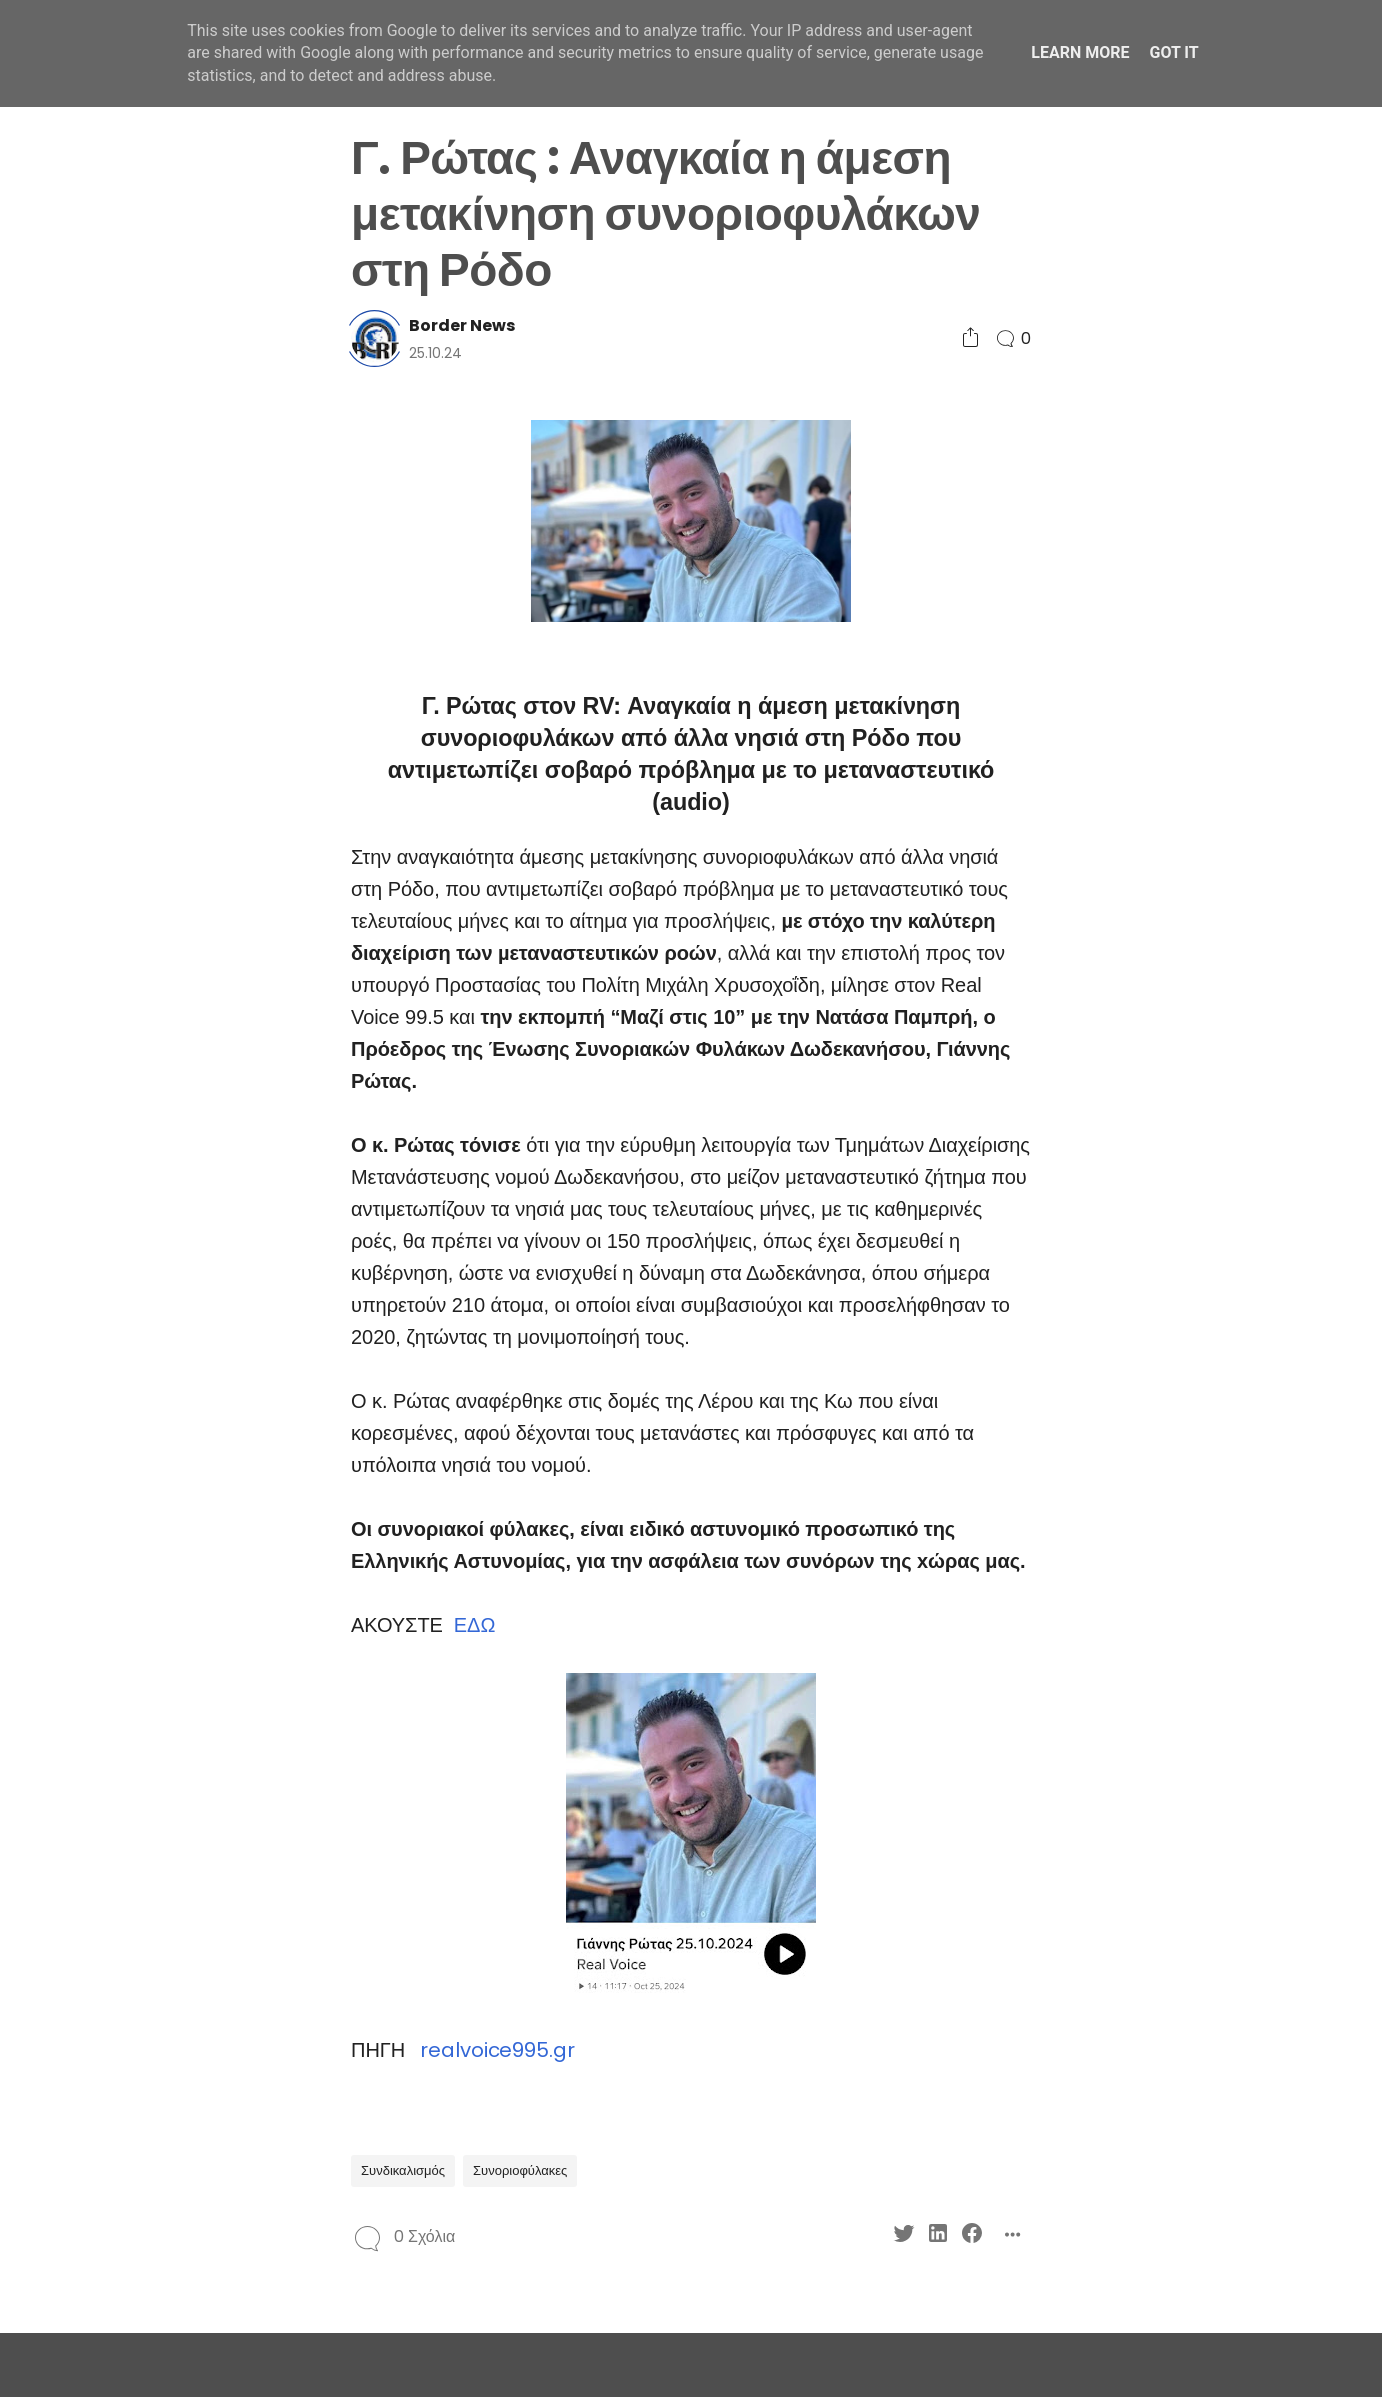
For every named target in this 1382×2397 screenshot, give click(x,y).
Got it (1173, 52)
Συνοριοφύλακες (520, 2170)
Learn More (1080, 52)
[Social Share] (970, 338)
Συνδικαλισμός (403, 2170)
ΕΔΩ (474, 1625)
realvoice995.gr (497, 2050)
